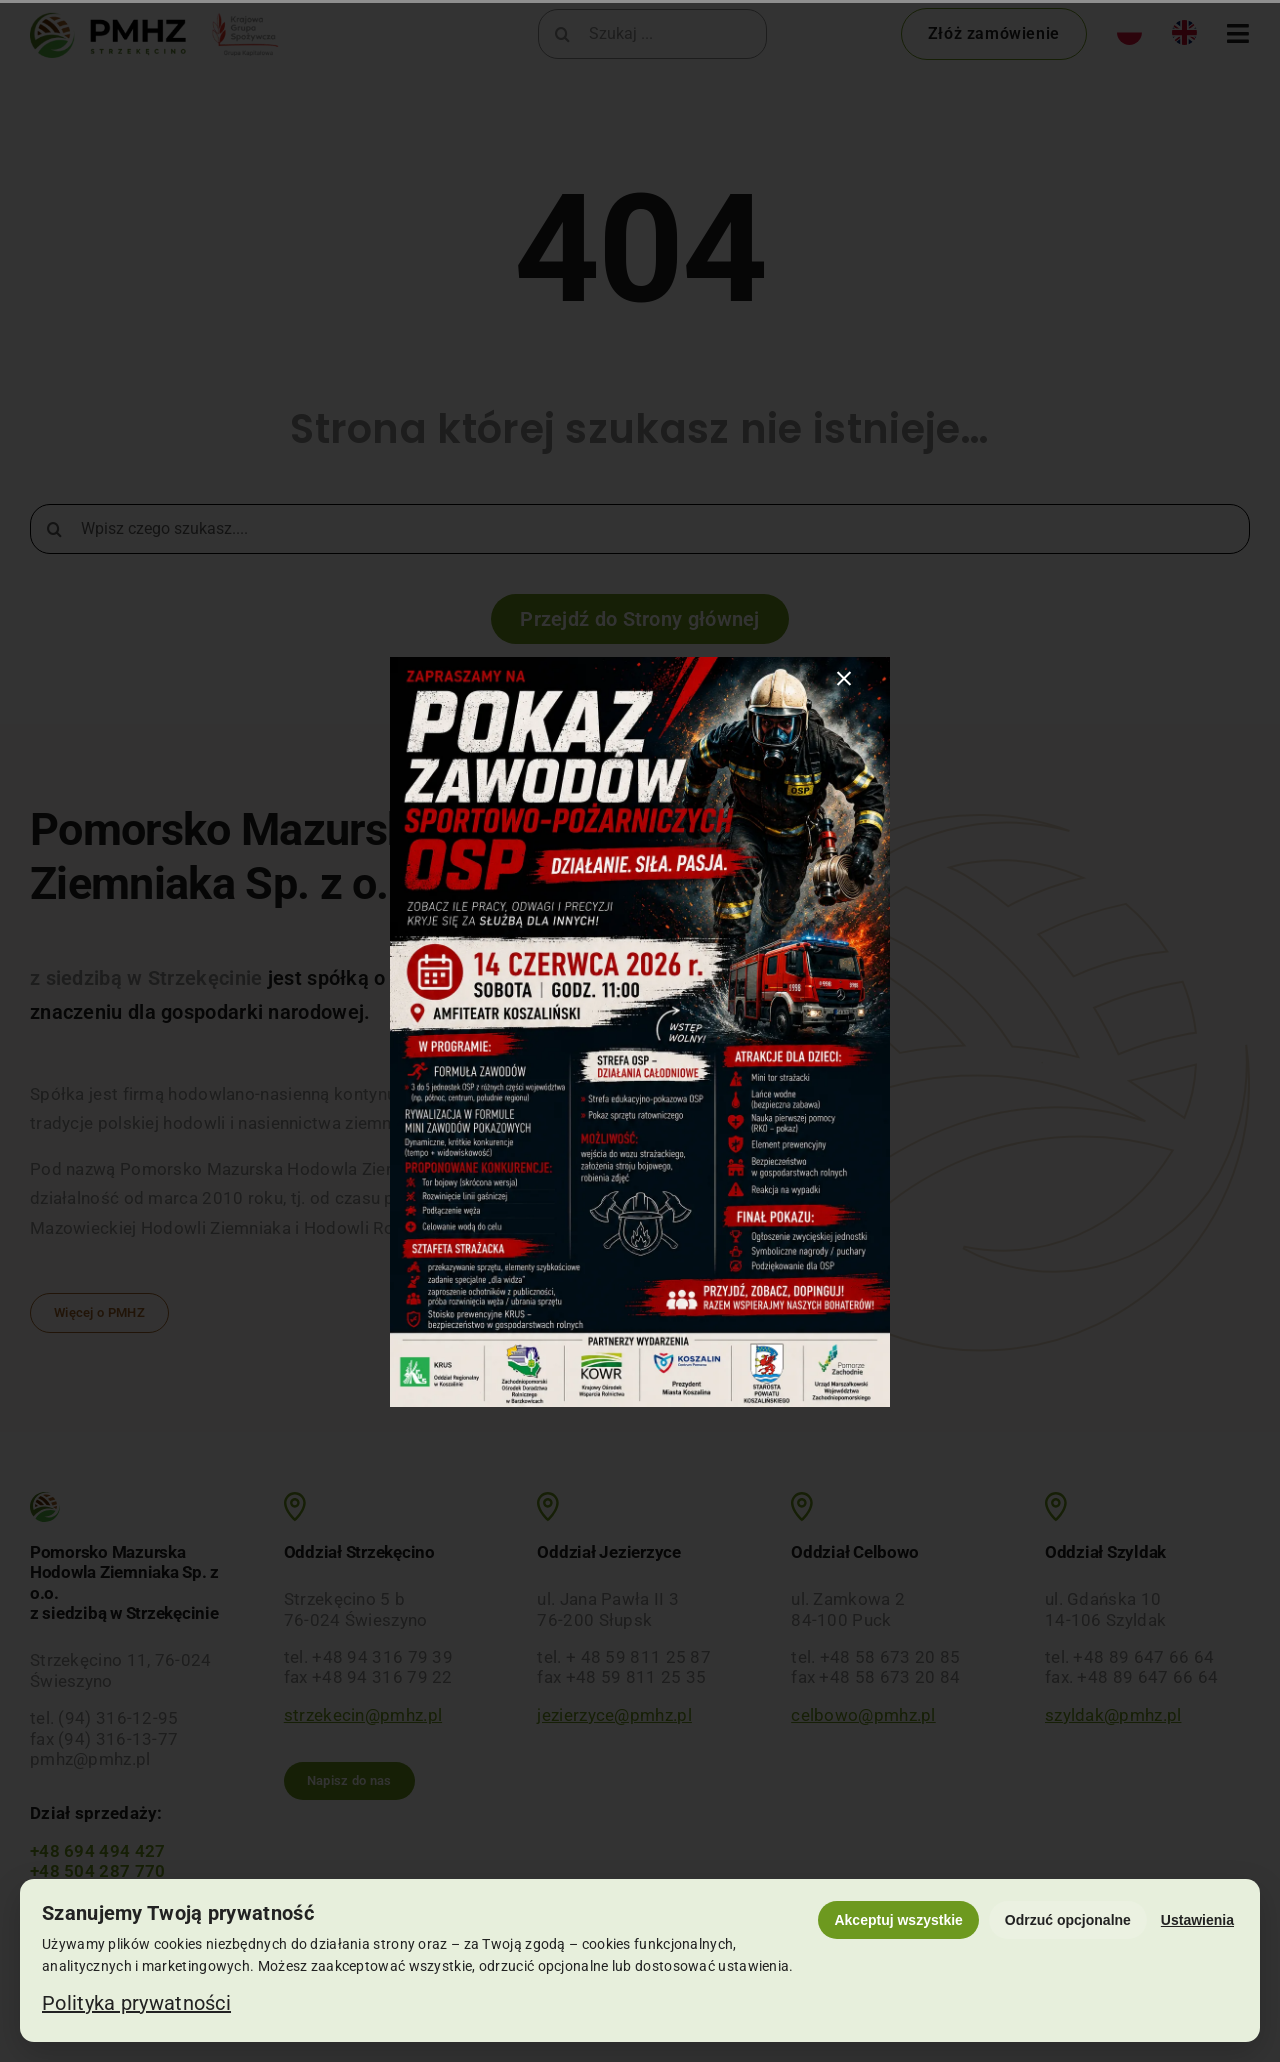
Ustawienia (1197, 1920)
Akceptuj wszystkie (898, 1920)
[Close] (844, 679)
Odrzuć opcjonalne (1068, 1920)
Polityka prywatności (136, 2003)
